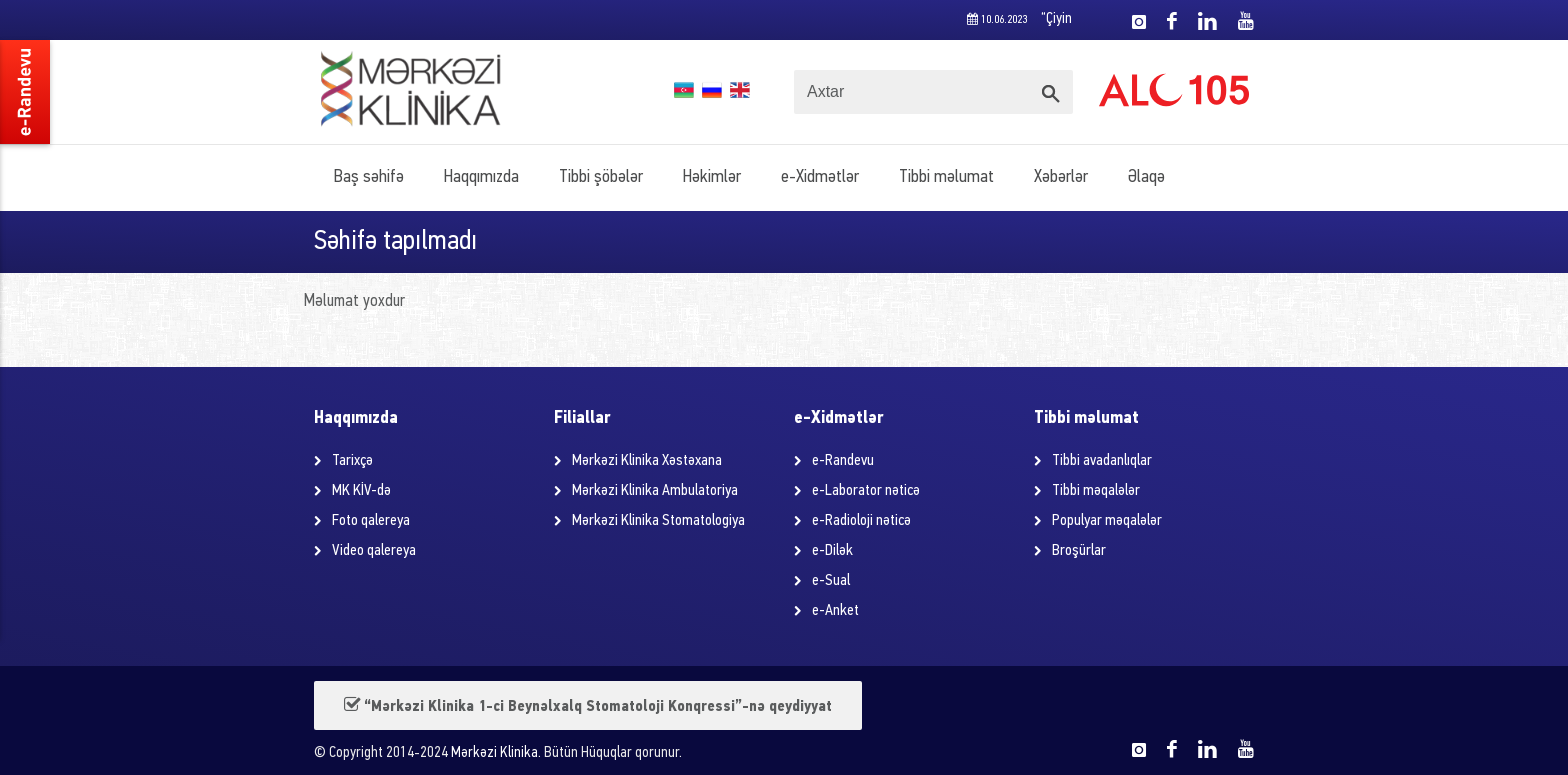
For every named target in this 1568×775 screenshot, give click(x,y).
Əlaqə (1146, 177)
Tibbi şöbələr (601, 177)
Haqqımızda (481, 177)
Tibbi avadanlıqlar (1102, 461)
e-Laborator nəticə (866, 491)
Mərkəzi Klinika (494, 753)
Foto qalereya (371, 521)
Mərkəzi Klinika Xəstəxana (647, 461)
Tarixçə (352, 461)
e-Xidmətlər (820, 177)
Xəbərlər (1061, 177)
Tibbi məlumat (946, 177)
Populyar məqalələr (1107, 521)
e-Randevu (843, 461)
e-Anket (835, 611)
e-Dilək (832, 551)
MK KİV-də (361, 491)
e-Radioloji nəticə (861, 521)
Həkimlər (712, 177)
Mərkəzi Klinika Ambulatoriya (655, 491)
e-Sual (831, 581)
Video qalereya (374, 551)
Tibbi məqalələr (1096, 491)
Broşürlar (1079, 551)
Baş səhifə (369, 177)
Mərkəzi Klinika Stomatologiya (658, 521)
